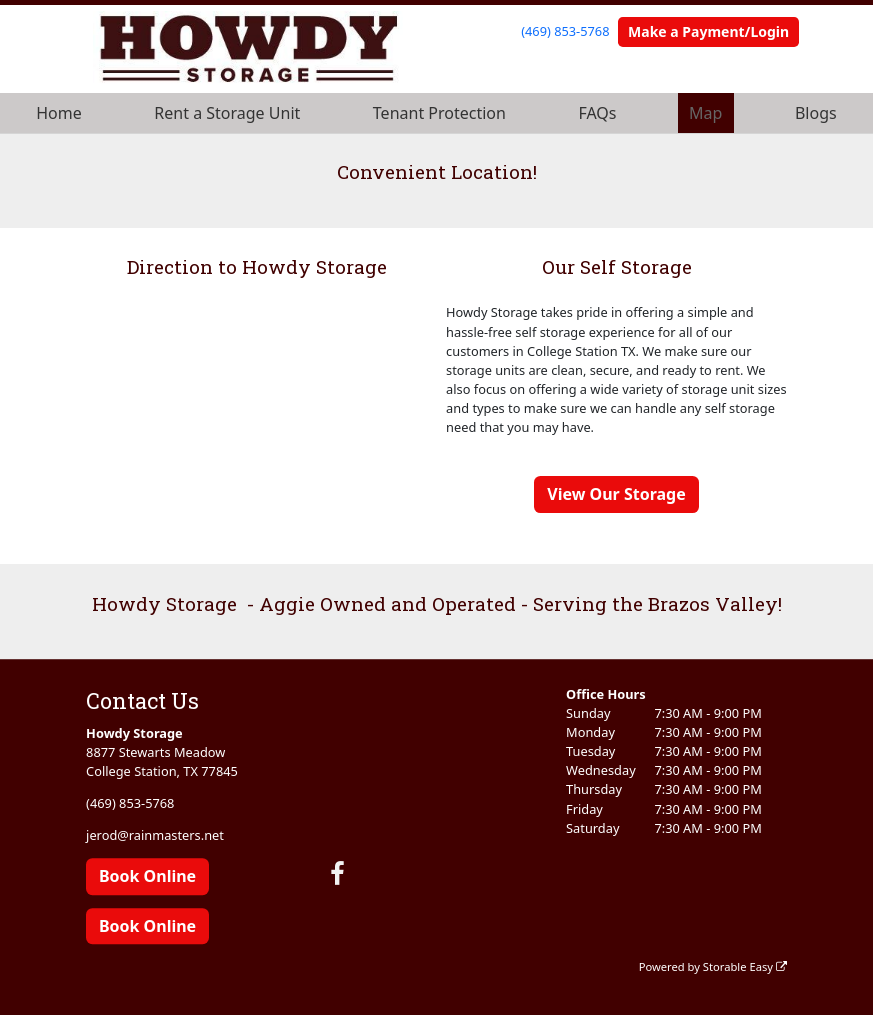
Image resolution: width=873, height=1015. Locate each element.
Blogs (816, 113)
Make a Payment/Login (708, 31)
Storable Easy (745, 966)
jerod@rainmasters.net (155, 835)
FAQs (597, 113)
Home (59, 113)
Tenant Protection (439, 113)
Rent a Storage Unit (227, 113)
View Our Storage (616, 494)
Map (705, 113)
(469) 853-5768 (565, 31)
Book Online (147, 877)
